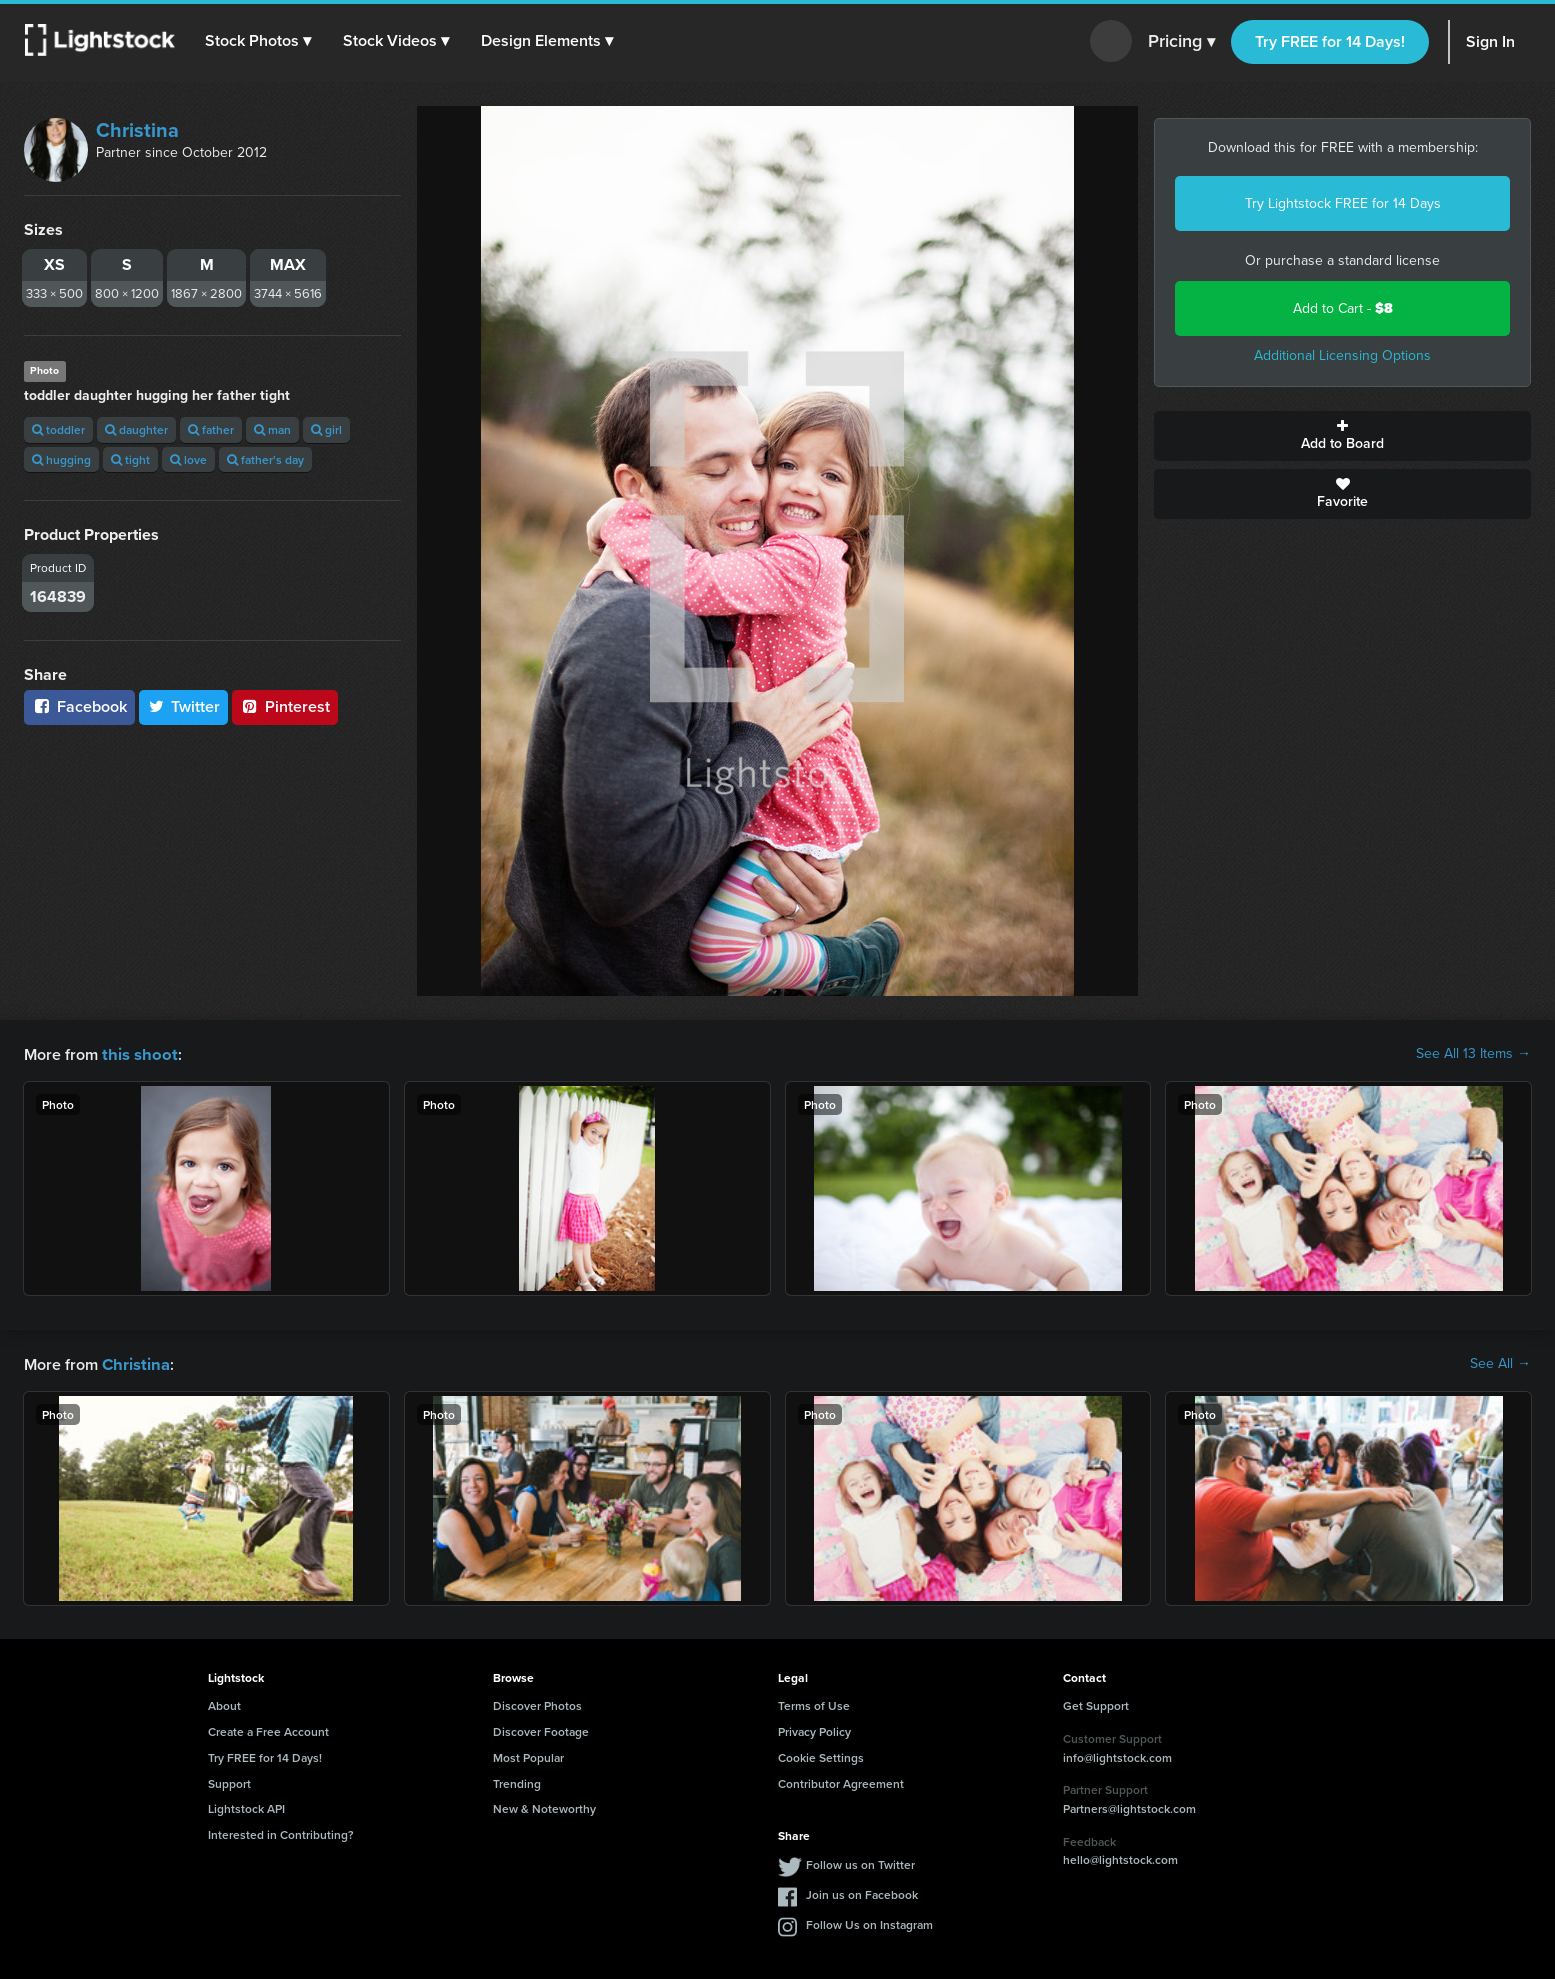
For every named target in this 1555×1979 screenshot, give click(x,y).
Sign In (1490, 41)
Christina (137, 130)
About (224, 1703)
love (188, 459)
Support (229, 1781)
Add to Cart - (1343, 308)
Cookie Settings (821, 1755)
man (272, 429)
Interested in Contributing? (281, 1832)
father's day (265, 459)
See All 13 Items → (1473, 1054)
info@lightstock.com (1117, 1755)
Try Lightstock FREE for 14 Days (1343, 203)
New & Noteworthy (544, 1806)
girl (326, 429)
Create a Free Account (268, 1729)
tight (130, 459)
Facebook (79, 706)
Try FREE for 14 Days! (1330, 41)
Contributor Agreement (841, 1781)
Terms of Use (814, 1703)
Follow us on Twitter (860, 1862)
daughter (136, 429)
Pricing (1181, 42)
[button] (259, 41)
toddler (58, 429)
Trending (517, 1781)
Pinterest (285, 706)
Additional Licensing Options (1342, 355)
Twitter (184, 706)
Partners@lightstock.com (1129, 1806)
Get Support (1096, 1703)
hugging (61, 459)
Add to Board (1342, 436)
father (211, 429)
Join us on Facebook (862, 1892)
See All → (1500, 1363)
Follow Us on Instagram (869, 1922)
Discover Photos (537, 1703)
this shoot (137, 1053)
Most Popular (528, 1755)
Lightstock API (246, 1806)
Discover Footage (541, 1729)
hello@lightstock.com (1120, 1857)
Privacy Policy (814, 1729)
